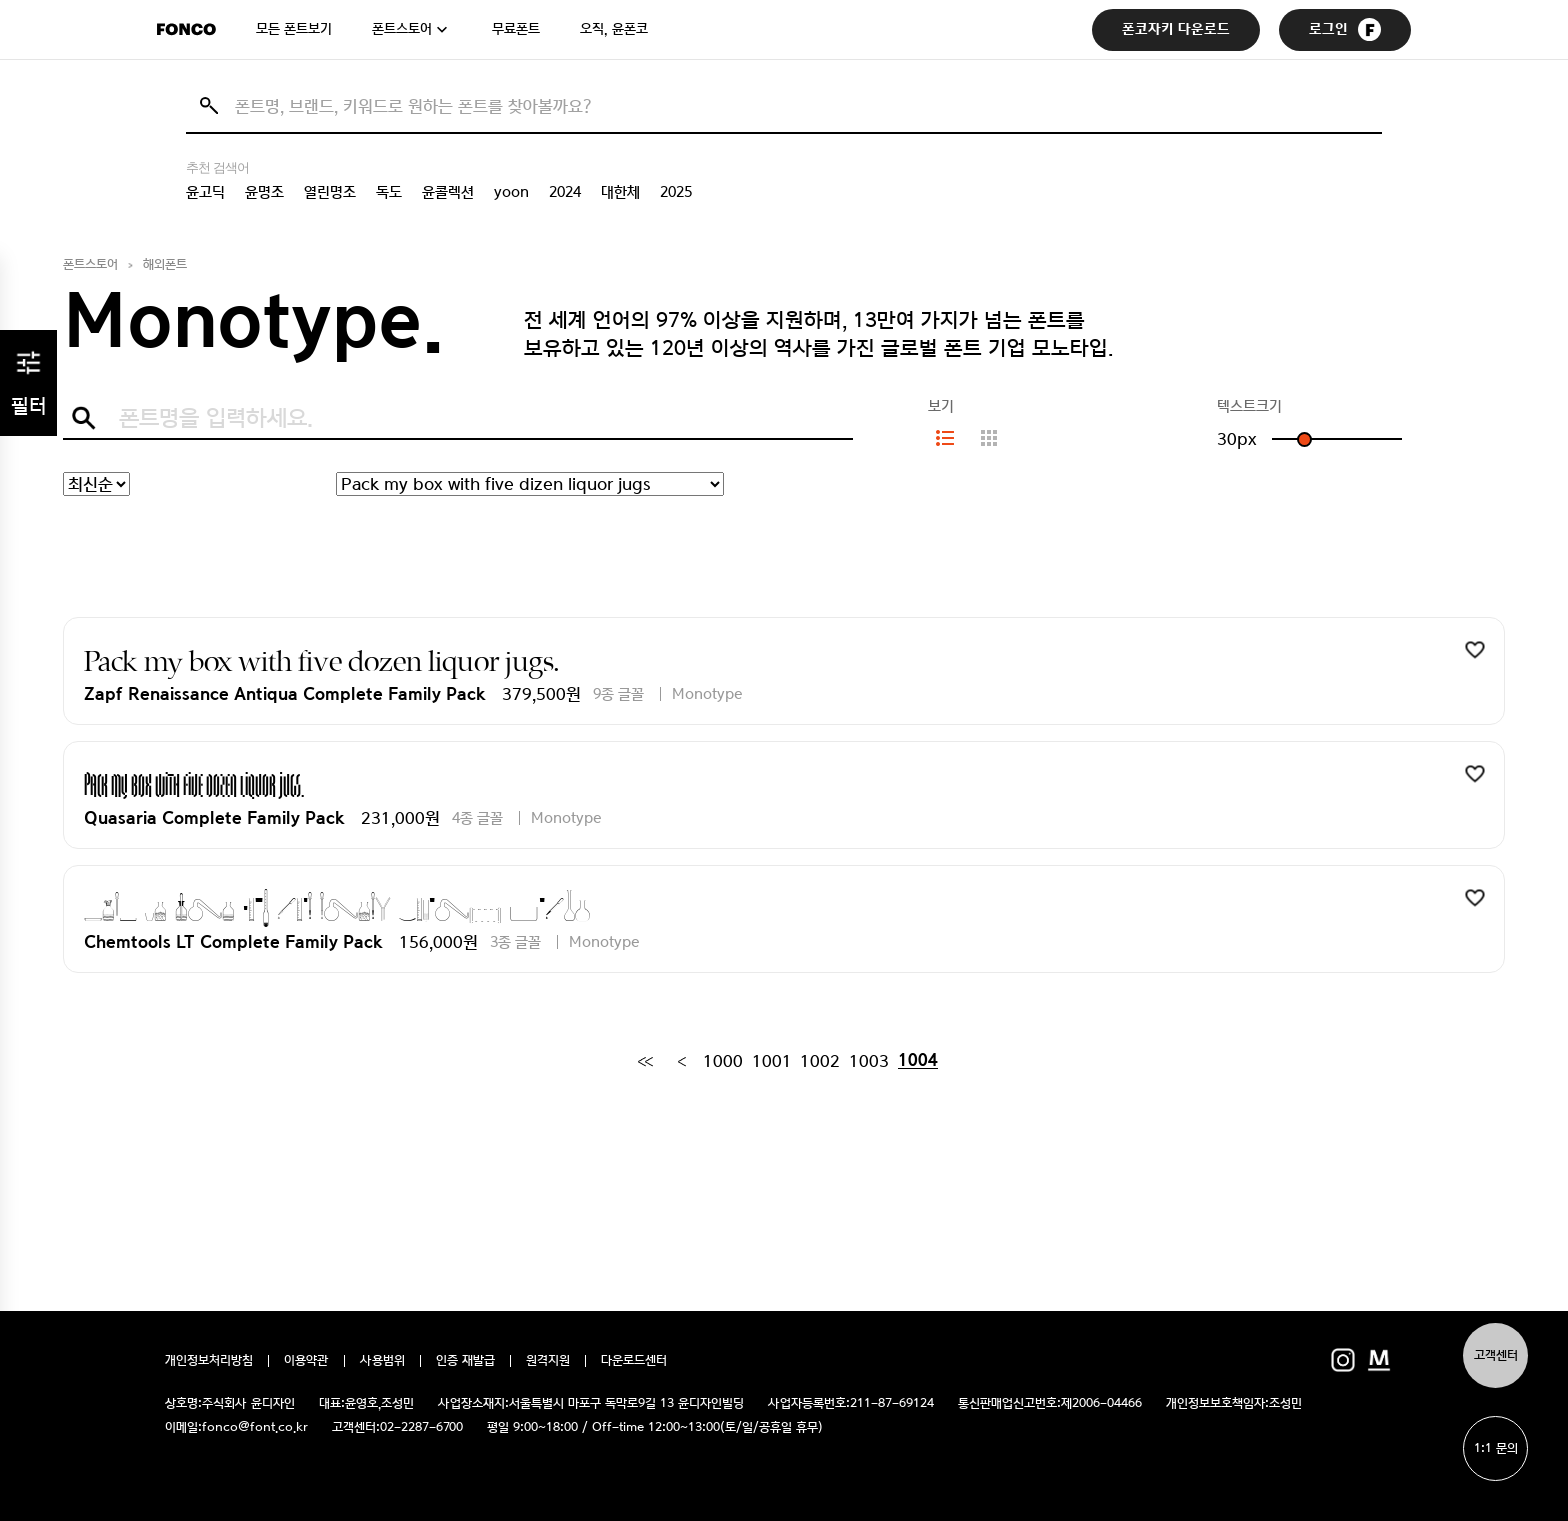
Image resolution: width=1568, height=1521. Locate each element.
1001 (772, 1061)
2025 (676, 192)
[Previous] (681, 1061)
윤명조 (264, 192)
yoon (511, 192)
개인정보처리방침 (209, 1361)
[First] (645, 1061)
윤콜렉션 (448, 192)
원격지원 (548, 1361)
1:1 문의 (1496, 1448)
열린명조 (330, 192)
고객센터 (1496, 1355)
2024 (565, 192)
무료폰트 (516, 29)
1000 (723, 1061)
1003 (869, 1061)
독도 (389, 192)
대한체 (620, 192)
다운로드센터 (634, 1361)
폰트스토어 (402, 29)
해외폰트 (165, 264)
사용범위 (382, 1361)
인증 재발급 (465, 1361)
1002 (820, 1061)
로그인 (1345, 29)
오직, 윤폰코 (614, 29)
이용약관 (306, 1361)
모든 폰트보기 (294, 29)
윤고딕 (205, 192)
